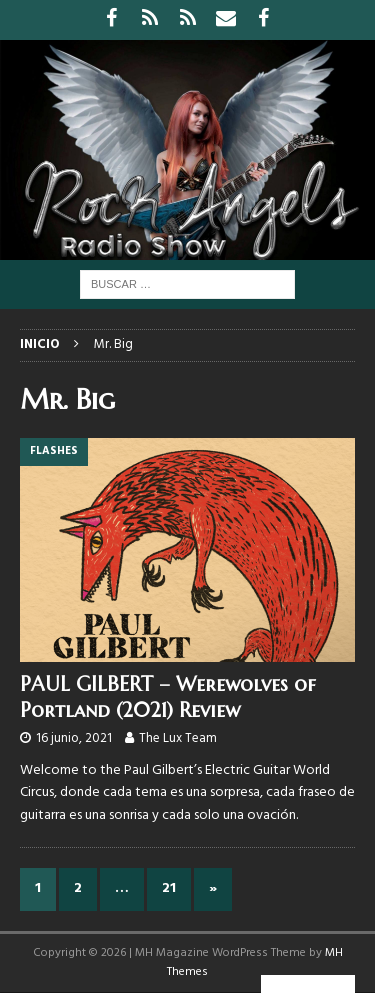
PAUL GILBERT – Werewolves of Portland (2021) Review (168, 697)
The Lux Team (178, 738)
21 (169, 888)
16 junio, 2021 (74, 738)
